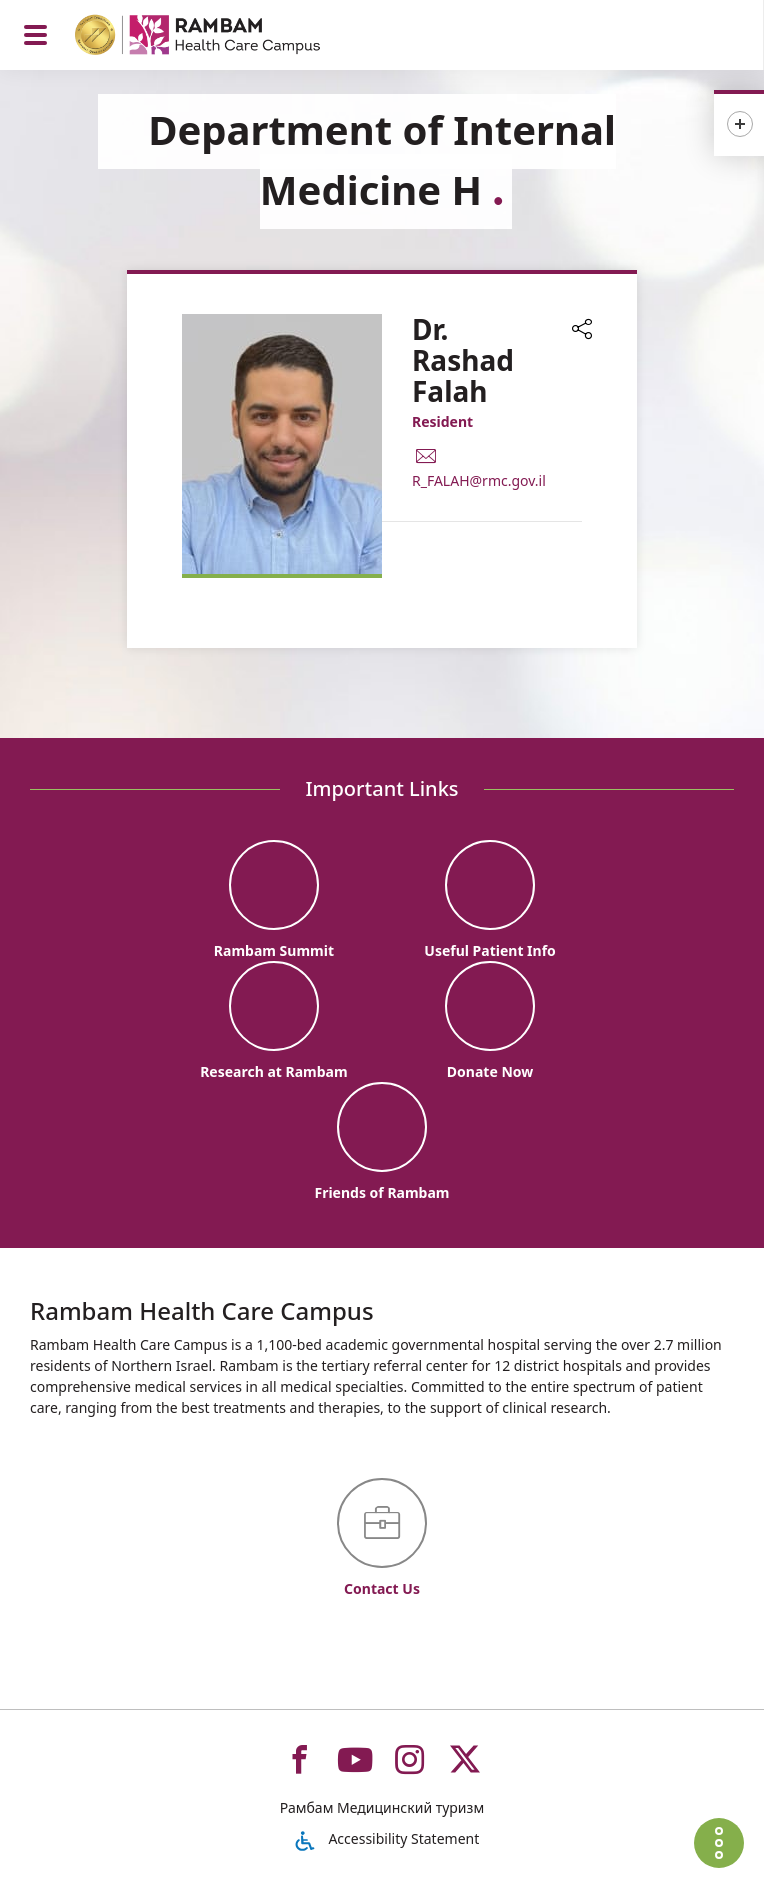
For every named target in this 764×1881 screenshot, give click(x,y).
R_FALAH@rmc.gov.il (479, 480)
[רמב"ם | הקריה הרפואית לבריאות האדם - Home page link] (223, 37)
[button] (582, 331)
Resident (442, 421)
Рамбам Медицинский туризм (382, 1807)
